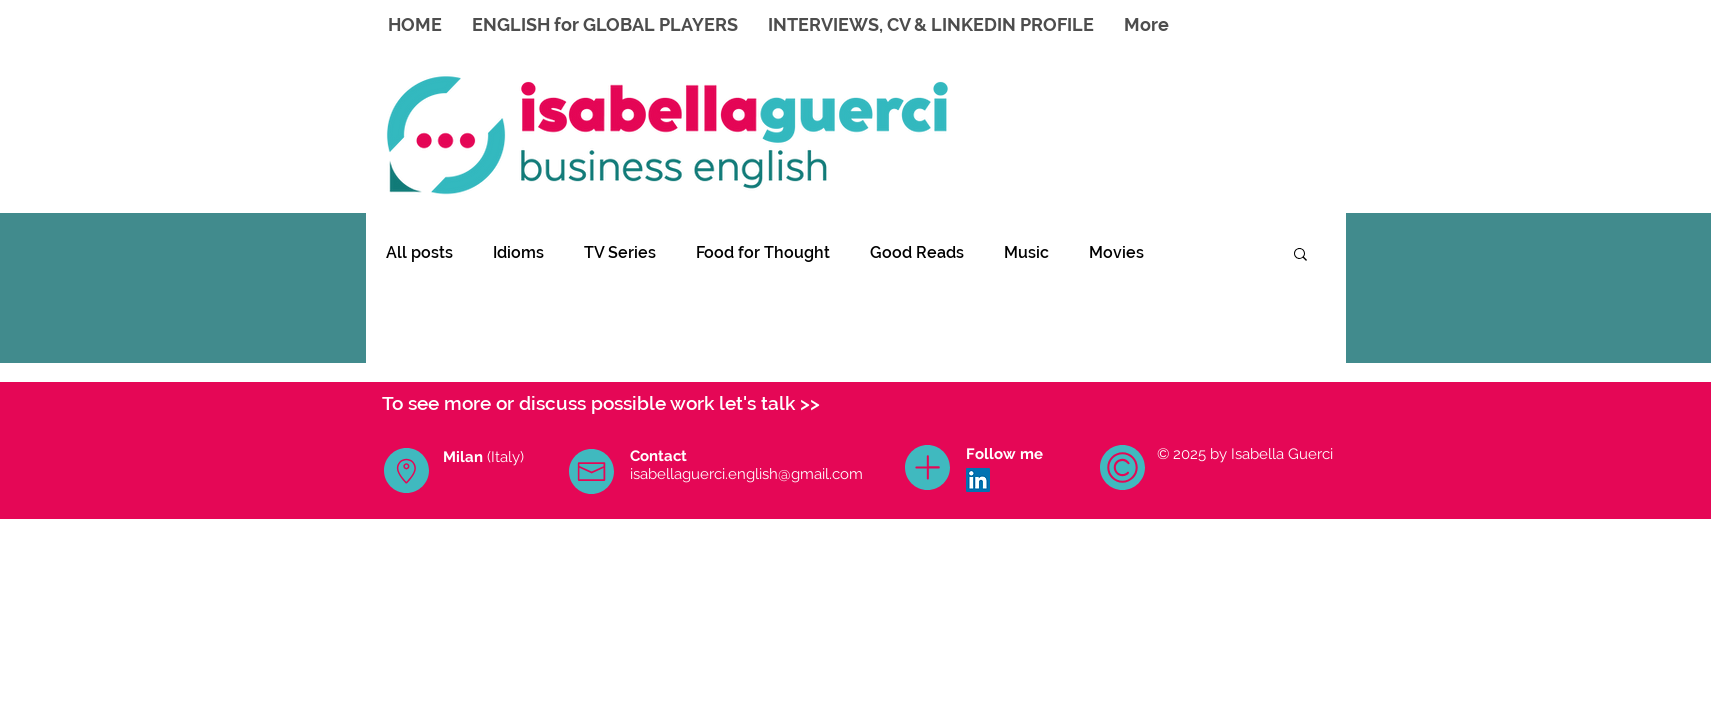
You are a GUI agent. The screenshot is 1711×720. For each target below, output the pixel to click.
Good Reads (917, 252)
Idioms (518, 252)
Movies (1116, 252)
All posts (419, 252)
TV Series (620, 252)
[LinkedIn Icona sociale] (978, 480)
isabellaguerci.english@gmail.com (746, 474)
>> (810, 403)
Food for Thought (763, 252)
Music (1026, 252)
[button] (1300, 255)
